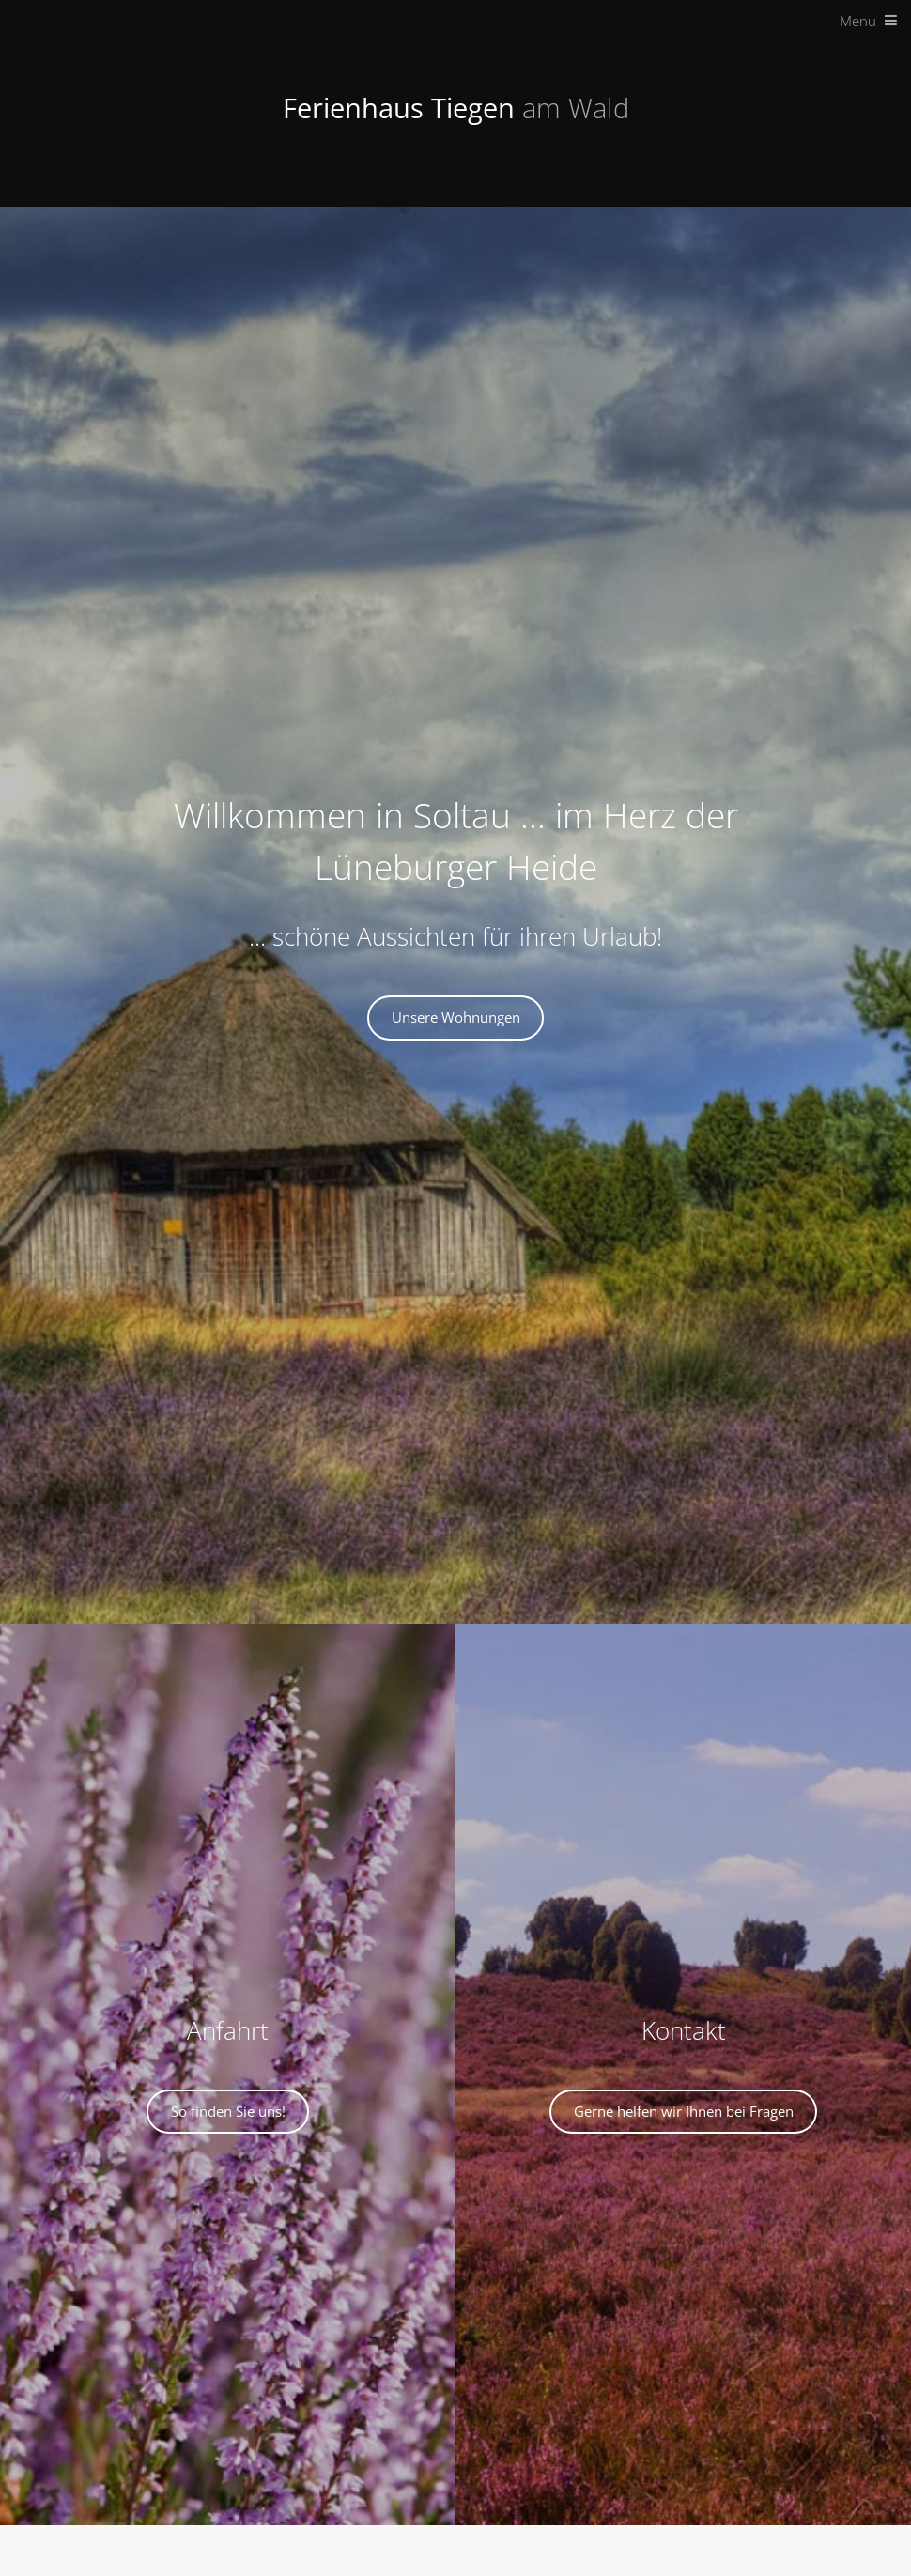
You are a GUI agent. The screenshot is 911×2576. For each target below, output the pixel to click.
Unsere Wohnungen (456, 1017)
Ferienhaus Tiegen (456, 108)
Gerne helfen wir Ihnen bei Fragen (684, 2111)
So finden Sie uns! (228, 2111)
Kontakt (683, 2030)
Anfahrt (228, 2030)
